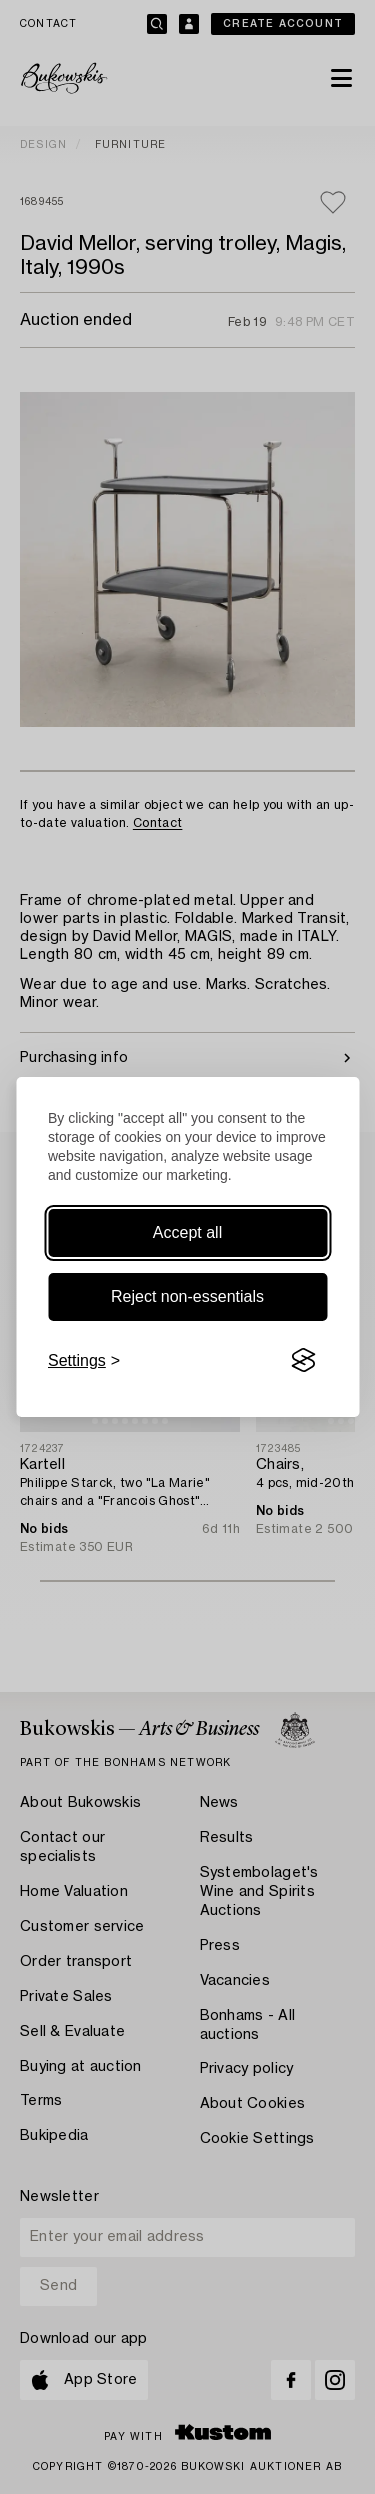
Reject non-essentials (187, 1296)
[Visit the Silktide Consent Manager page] (303, 1361)
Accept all (187, 1232)
